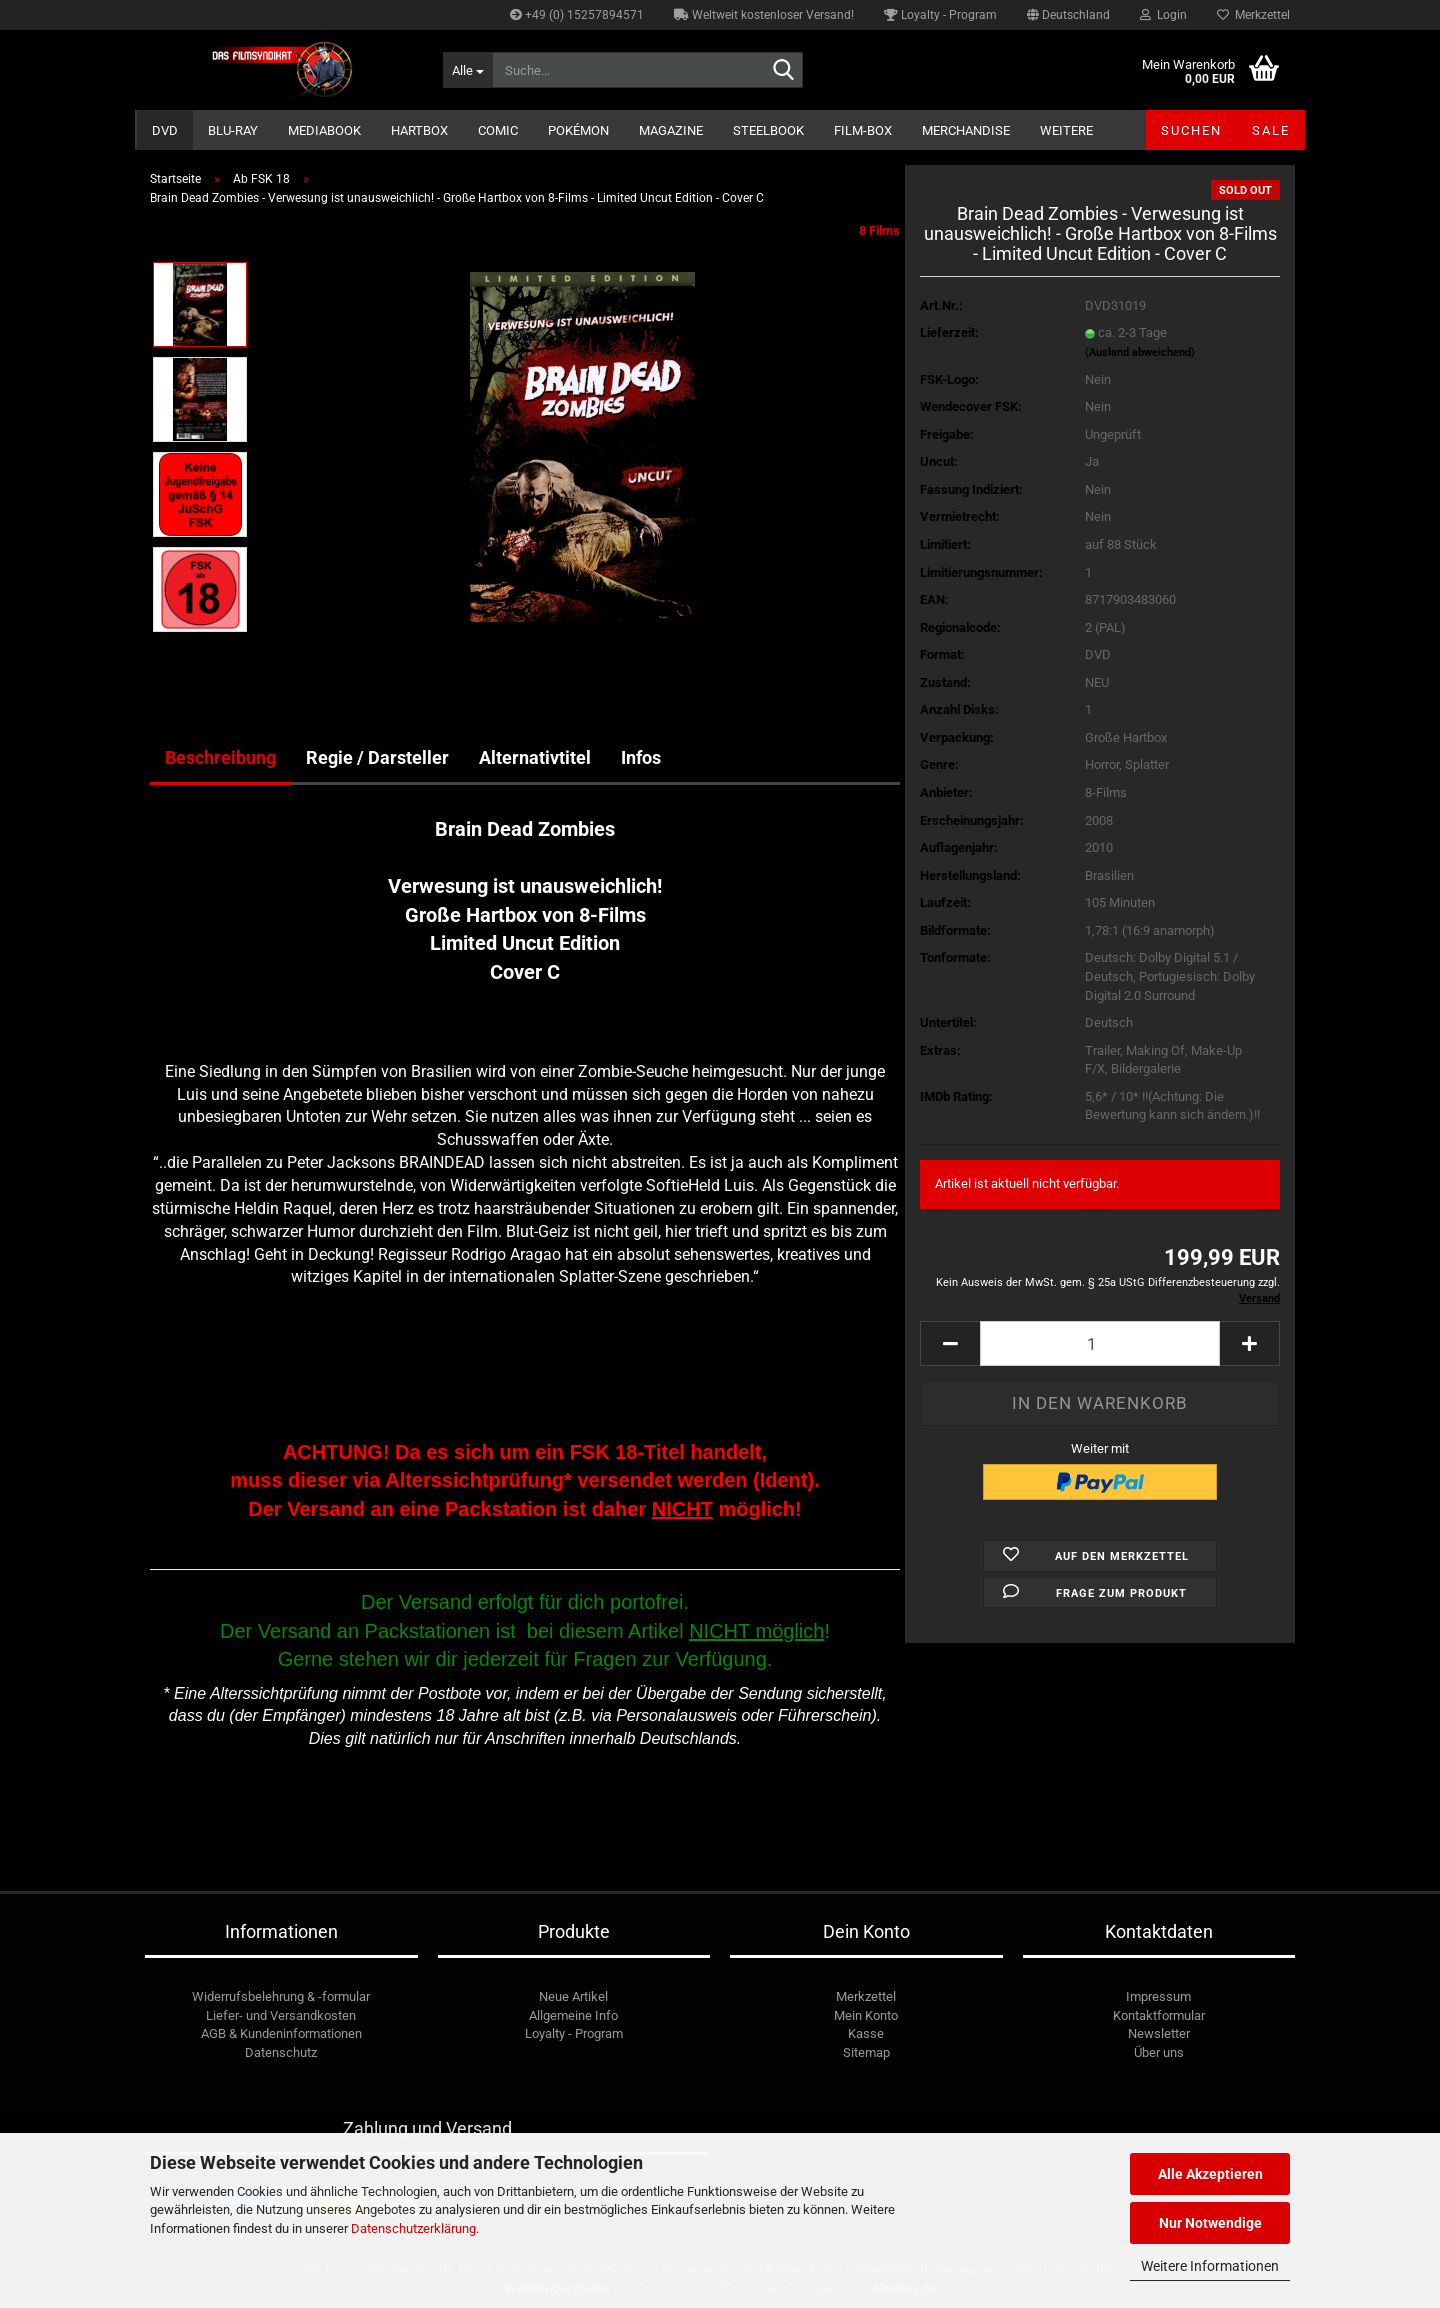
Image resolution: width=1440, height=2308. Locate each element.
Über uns (1159, 2052)
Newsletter (1159, 2033)
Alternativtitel (535, 757)
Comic (498, 130)
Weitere (1066, 130)
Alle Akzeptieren (1210, 2174)
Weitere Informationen (1210, 2266)
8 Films (879, 230)
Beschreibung (220, 757)
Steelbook (768, 130)
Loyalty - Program (940, 15)
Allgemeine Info (573, 2015)
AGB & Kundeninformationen (281, 2033)
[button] (1068, 15)
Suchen (1191, 130)
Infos (641, 757)
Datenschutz (281, 2052)
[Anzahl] (1100, 1343)
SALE (1271, 130)
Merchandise (966, 130)
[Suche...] (467, 70)
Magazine (671, 130)
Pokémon (578, 130)
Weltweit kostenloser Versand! (764, 15)
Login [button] (1163, 15)
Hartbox (419, 130)
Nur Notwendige (1210, 2223)
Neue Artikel (573, 1996)
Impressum (1158, 1996)
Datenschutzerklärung (413, 2228)
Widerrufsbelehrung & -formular (281, 1996)
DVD (165, 130)
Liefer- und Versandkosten (281, 2015)
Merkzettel (1253, 15)
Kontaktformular (1159, 2015)
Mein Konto (866, 2015)
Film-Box (863, 130)
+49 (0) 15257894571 (577, 15)
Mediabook (324, 130)
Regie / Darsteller (377, 757)
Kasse (866, 2033)
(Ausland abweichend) (1140, 352)
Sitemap (866, 2052)
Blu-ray (233, 130)
